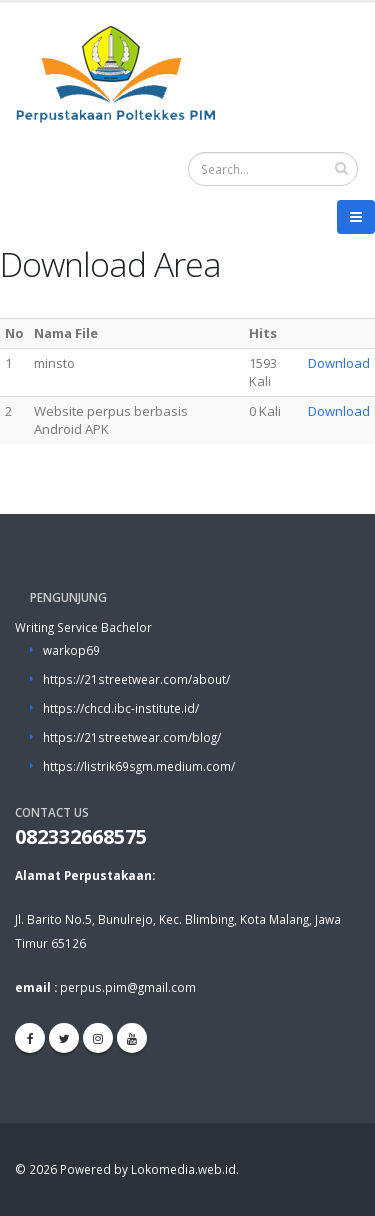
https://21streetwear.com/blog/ (132, 737)
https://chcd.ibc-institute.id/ (121, 708)
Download (339, 363)
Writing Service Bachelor (83, 627)
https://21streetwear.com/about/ (136, 679)
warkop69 (71, 650)
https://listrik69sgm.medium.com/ (139, 766)
